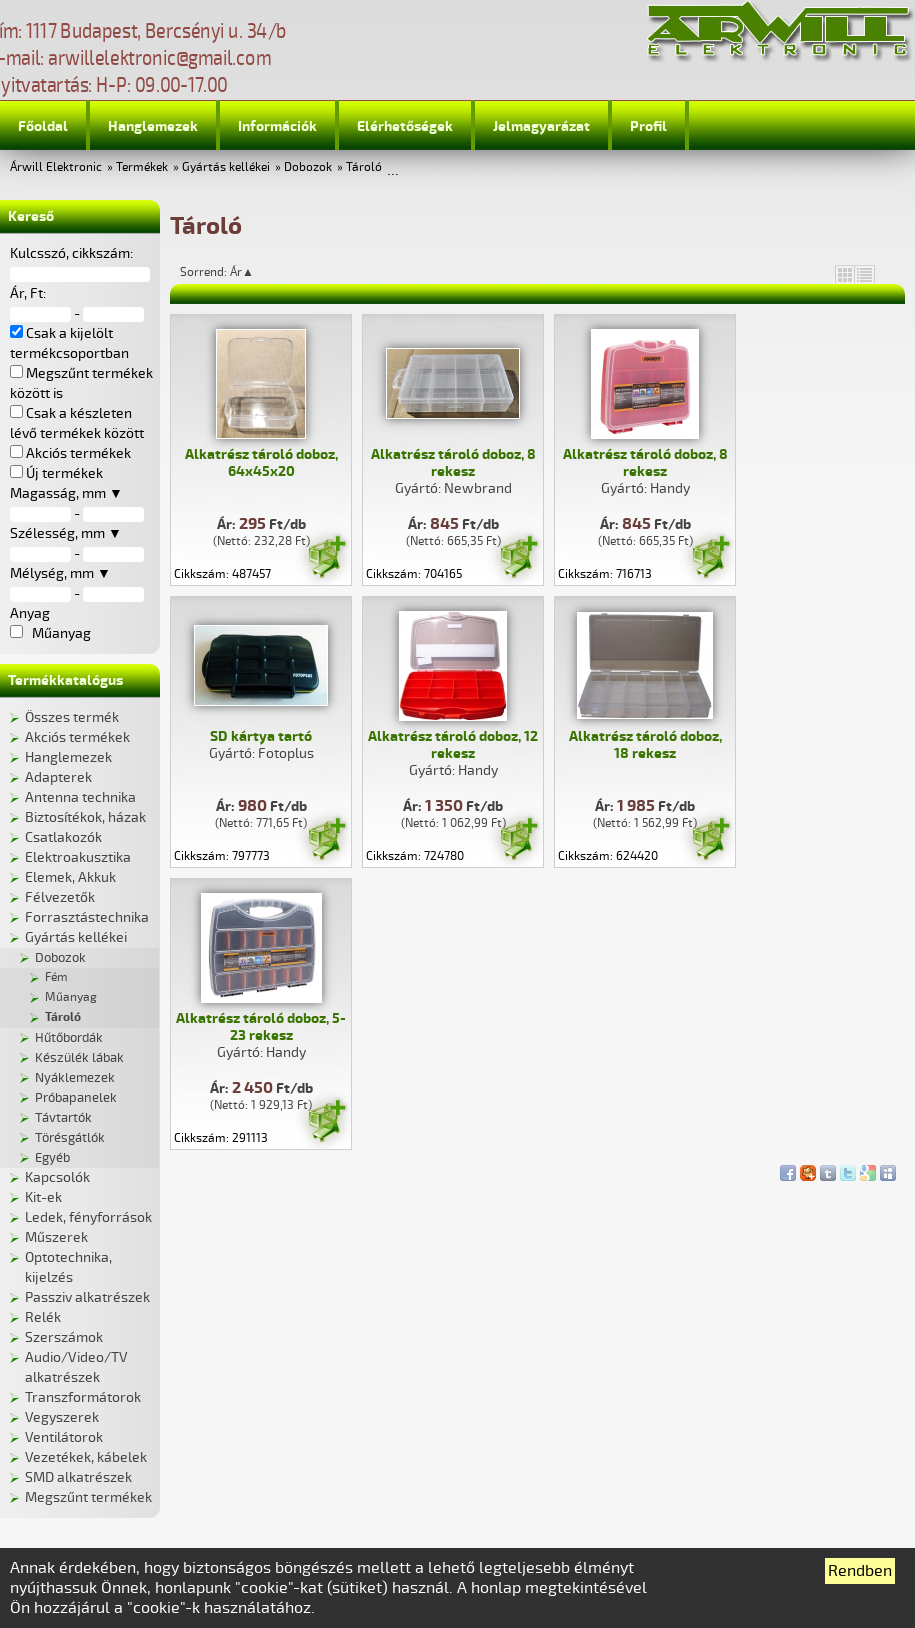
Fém (56, 977)
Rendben (860, 1571)
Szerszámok (64, 1337)
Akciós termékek (77, 737)
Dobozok (308, 167)
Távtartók (63, 1118)
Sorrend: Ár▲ (230, 272)
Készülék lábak (79, 1058)
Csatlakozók (63, 837)
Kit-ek (43, 1197)
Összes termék (72, 717)
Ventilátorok (64, 1437)
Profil (648, 126)
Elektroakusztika (78, 857)
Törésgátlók (70, 1138)
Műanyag (71, 997)
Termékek (142, 167)
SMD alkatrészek (78, 1477)
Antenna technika (80, 797)
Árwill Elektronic (56, 167)
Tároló (364, 167)
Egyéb (52, 1158)
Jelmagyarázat (541, 126)
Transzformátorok (83, 1397)
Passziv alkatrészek (87, 1297)
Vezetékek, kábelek (86, 1457)
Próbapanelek (76, 1098)
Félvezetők (60, 897)
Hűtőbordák (69, 1038)
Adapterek (58, 777)
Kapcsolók (57, 1177)
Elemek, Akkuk (70, 877)
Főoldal (43, 126)
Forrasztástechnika (87, 917)
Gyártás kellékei (226, 167)
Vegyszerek (62, 1417)
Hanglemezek (153, 126)
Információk (277, 126)
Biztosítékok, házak (85, 817)
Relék (43, 1317)
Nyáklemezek (75, 1078)
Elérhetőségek (405, 126)
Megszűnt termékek (88, 1497)
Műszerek (56, 1237)
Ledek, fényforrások (88, 1217)
